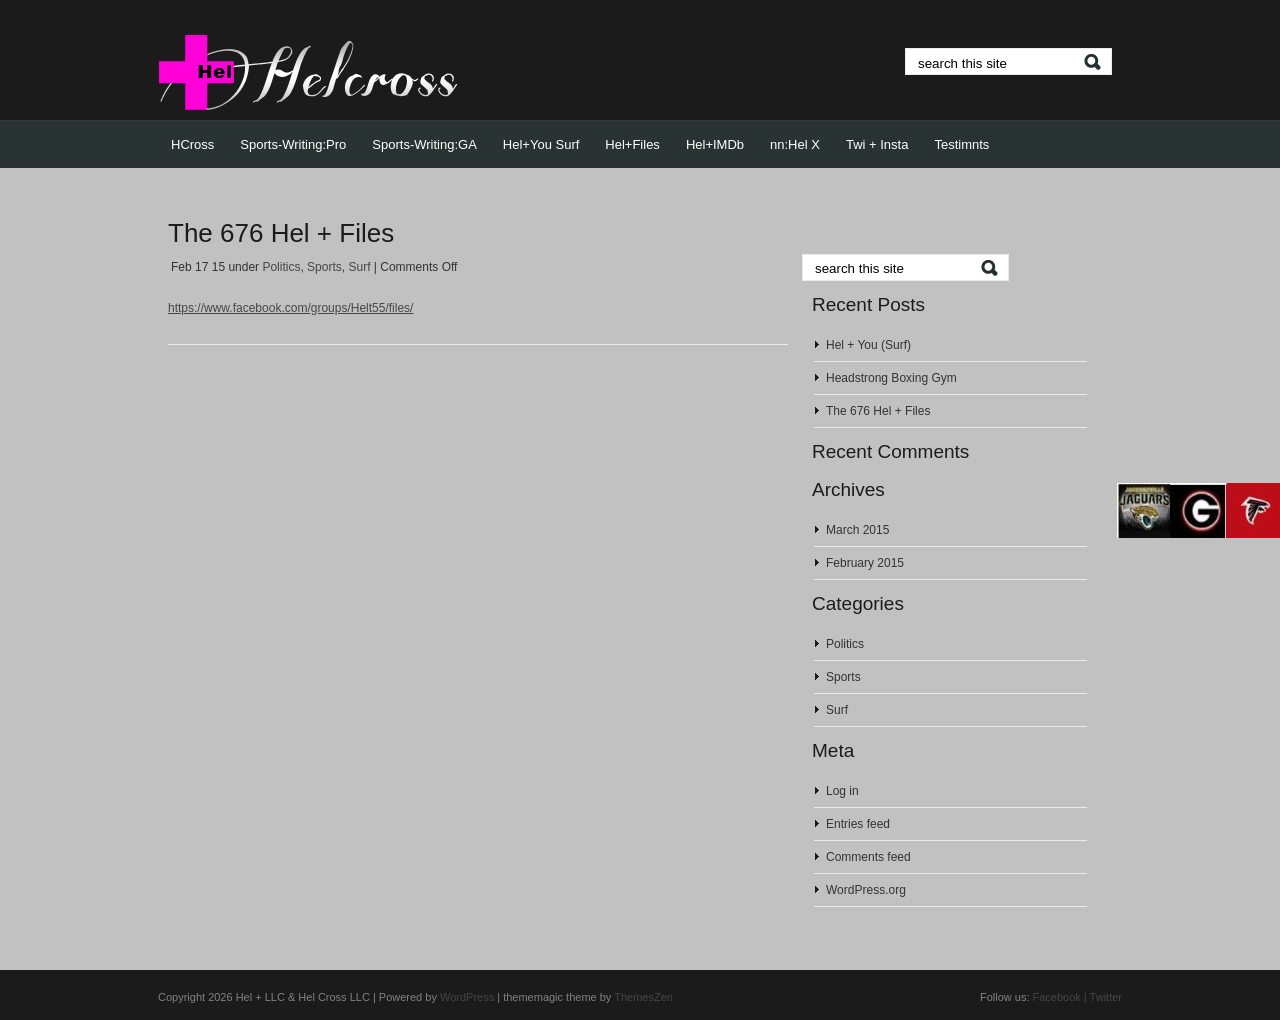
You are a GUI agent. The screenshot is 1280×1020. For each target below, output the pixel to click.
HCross (192, 144)
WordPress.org (866, 890)
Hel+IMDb (715, 144)
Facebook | (1060, 997)
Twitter (1106, 997)
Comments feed (868, 857)
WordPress (467, 997)
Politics (281, 267)
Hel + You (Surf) (868, 345)
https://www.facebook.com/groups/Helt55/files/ (290, 308)
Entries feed (858, 824)
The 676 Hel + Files (281, 233)
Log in (842, 791)
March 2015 (857, 530)
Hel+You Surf (541, 144)
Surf (359, 267)
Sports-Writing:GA (424, 144)
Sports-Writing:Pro (293, 144)
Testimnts (961, 144)
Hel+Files (632, 144)
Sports (324, 267)
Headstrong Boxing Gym (891, 378)
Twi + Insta (877, 144)
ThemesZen (643, 997)
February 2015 (865, 563)
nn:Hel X (795, 144)
